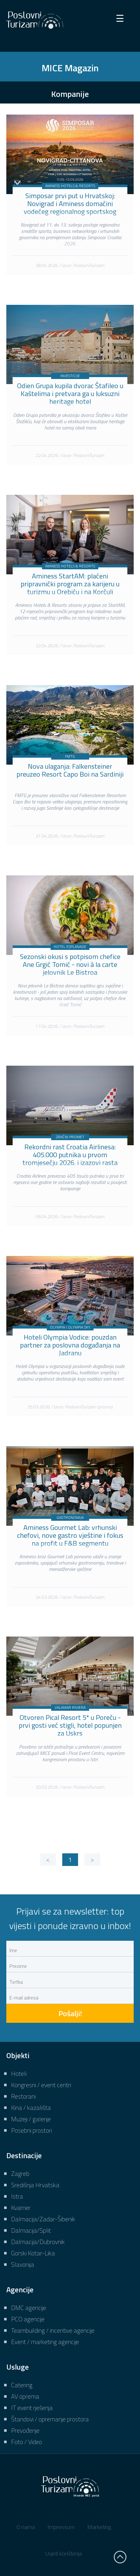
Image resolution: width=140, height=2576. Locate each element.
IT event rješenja (32, 2408)
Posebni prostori (31, 2130)
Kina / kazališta (31, 2107)
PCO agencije (28, 2319)
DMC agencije (28, 2307)
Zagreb (20, 2173)
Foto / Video (26, 2442)
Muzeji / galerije (31, 2119)
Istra (17, 2196)
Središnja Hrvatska (35, 2185)
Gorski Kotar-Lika (33, 2253)
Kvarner (21, 2207)
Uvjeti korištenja (64, 2553)
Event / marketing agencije (45, 2342)
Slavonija (22, 2264)
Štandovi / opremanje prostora (50, 2419)
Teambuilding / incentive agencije (52, 2330)
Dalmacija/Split (31, 2230)
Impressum (61, 2527)
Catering (22, 2385)
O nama (25, 2527)
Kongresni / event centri (41, 2085)
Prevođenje (25, 2430)
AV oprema (25, 2396)
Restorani (23, 2096)
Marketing (99, 2527)
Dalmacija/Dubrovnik (38, 2242)
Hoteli (19, 2073)
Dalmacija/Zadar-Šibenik (43, 2219)
